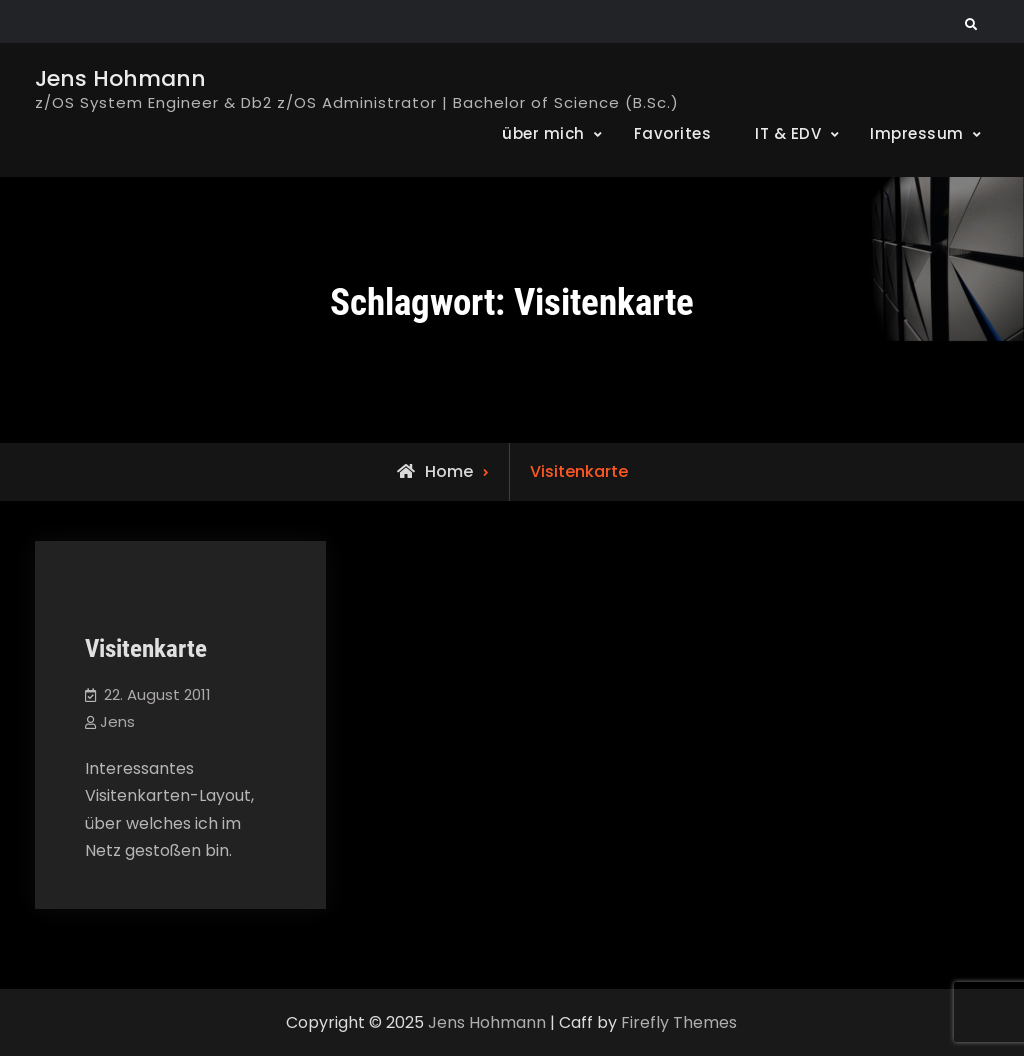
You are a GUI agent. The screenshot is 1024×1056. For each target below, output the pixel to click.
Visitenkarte (146, 648)
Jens (117, 721)
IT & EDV (788, 133)
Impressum (917, 133)
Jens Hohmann (120, 78)
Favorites (673, 133)
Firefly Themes (679, 1022)
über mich (543, 133)
